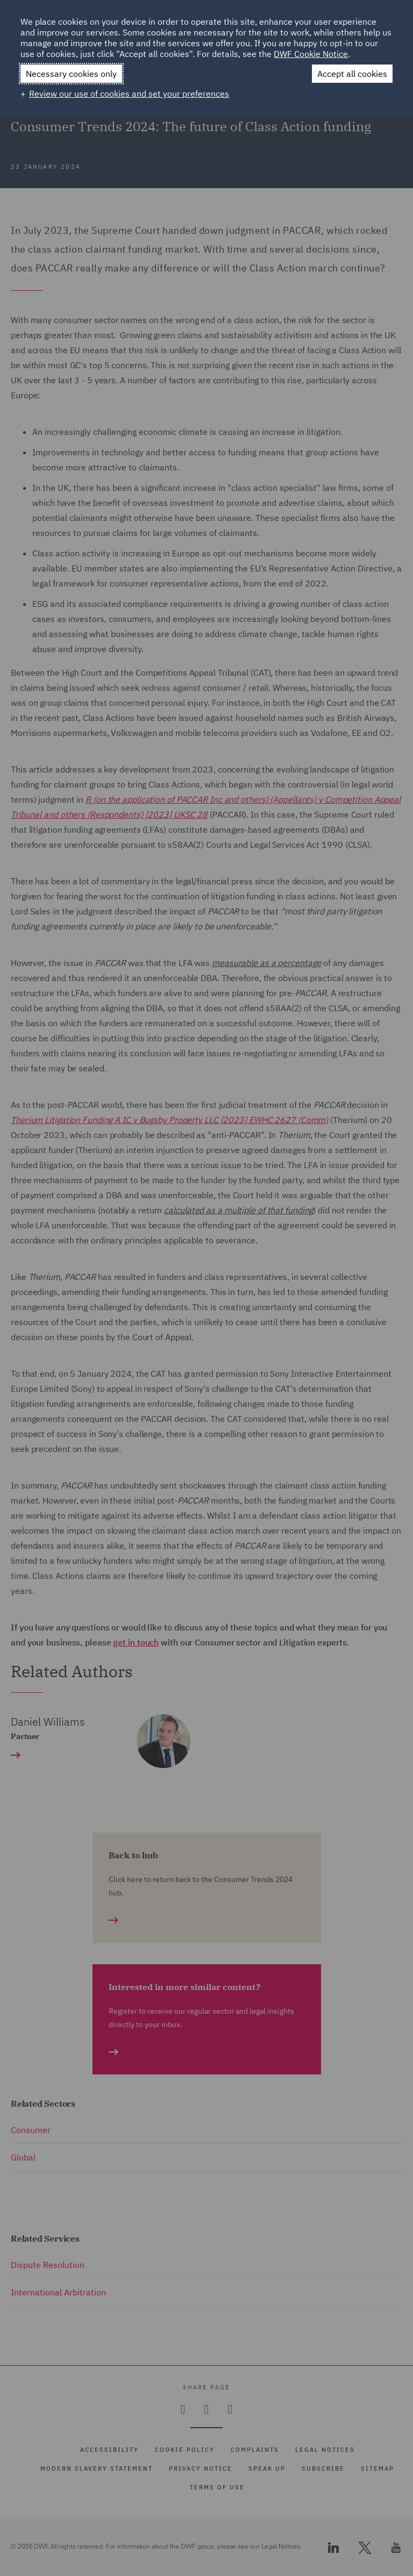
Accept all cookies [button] (352, 73)
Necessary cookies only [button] (71, 73)
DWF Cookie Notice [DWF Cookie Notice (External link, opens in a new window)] (311, 53)
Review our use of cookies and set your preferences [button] (129, 93)
